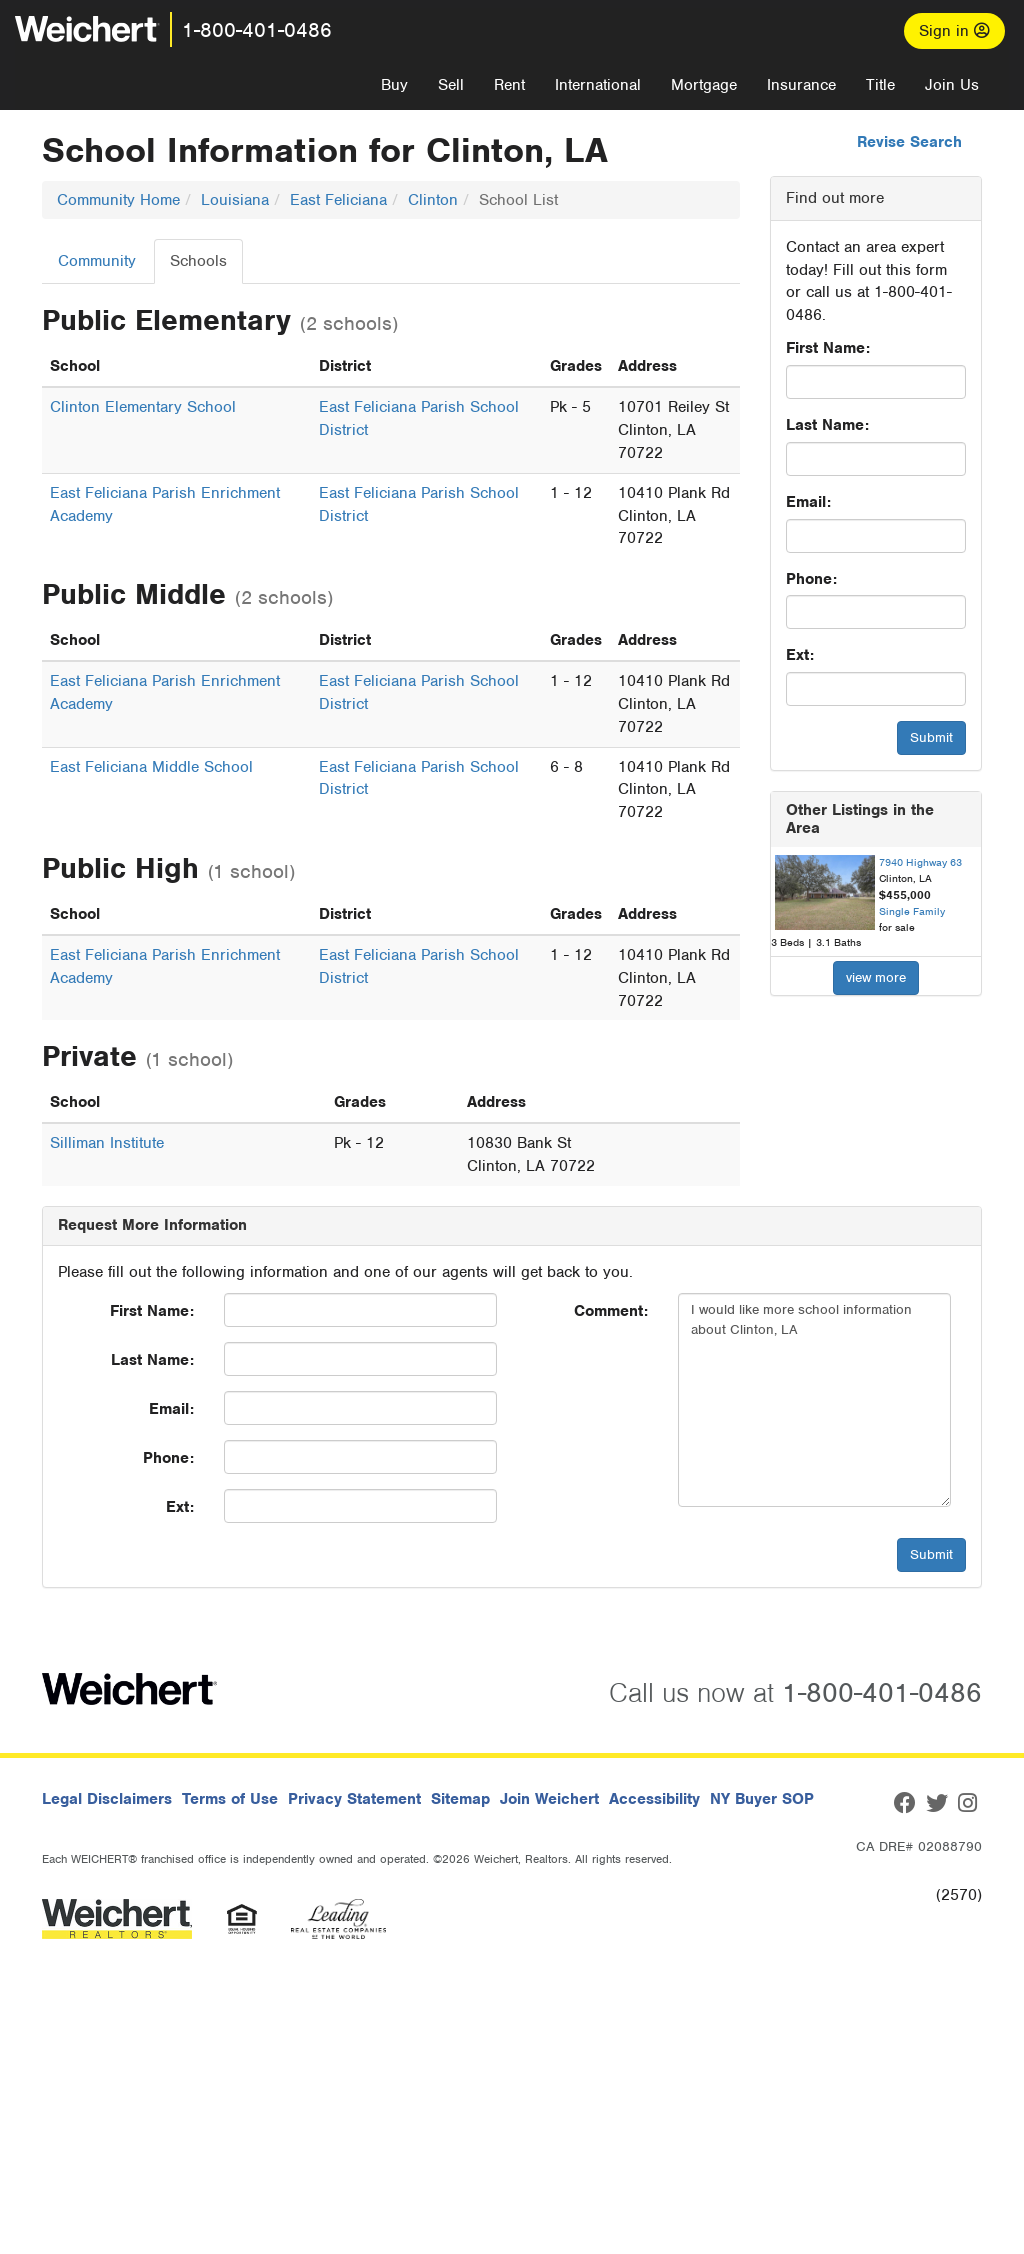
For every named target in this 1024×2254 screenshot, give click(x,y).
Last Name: (827, 425)
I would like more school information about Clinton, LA (814, 1400)
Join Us (952, 85)
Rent (509, 85)
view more (876, 977)
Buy (394, 85)
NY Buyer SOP (762, 1799)
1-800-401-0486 (257, 30)
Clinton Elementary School (143, 407)
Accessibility (654, 1799)
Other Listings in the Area (860, 819)
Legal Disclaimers (107, 1799)
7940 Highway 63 (920, 862)
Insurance (801, 85)
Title (880, 85)
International (598, 85)
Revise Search (909, 142)
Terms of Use (230, 1799)
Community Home (118, 200)
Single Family (912, 911)
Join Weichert (549, 1799)
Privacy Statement (354, 1799)
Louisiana (235, 200)
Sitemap (460, 1799)
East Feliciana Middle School (151, 767)
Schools (198, 261)
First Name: (828, 348)
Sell (451, 85)
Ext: (800, 655)
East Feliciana (338, 200)
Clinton (433, 200)
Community (97, 261)
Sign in (954, 31)
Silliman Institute (107, 1143)
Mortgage (704, 85)
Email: (808, 502)
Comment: (611, 1311)
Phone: (811, 579)
